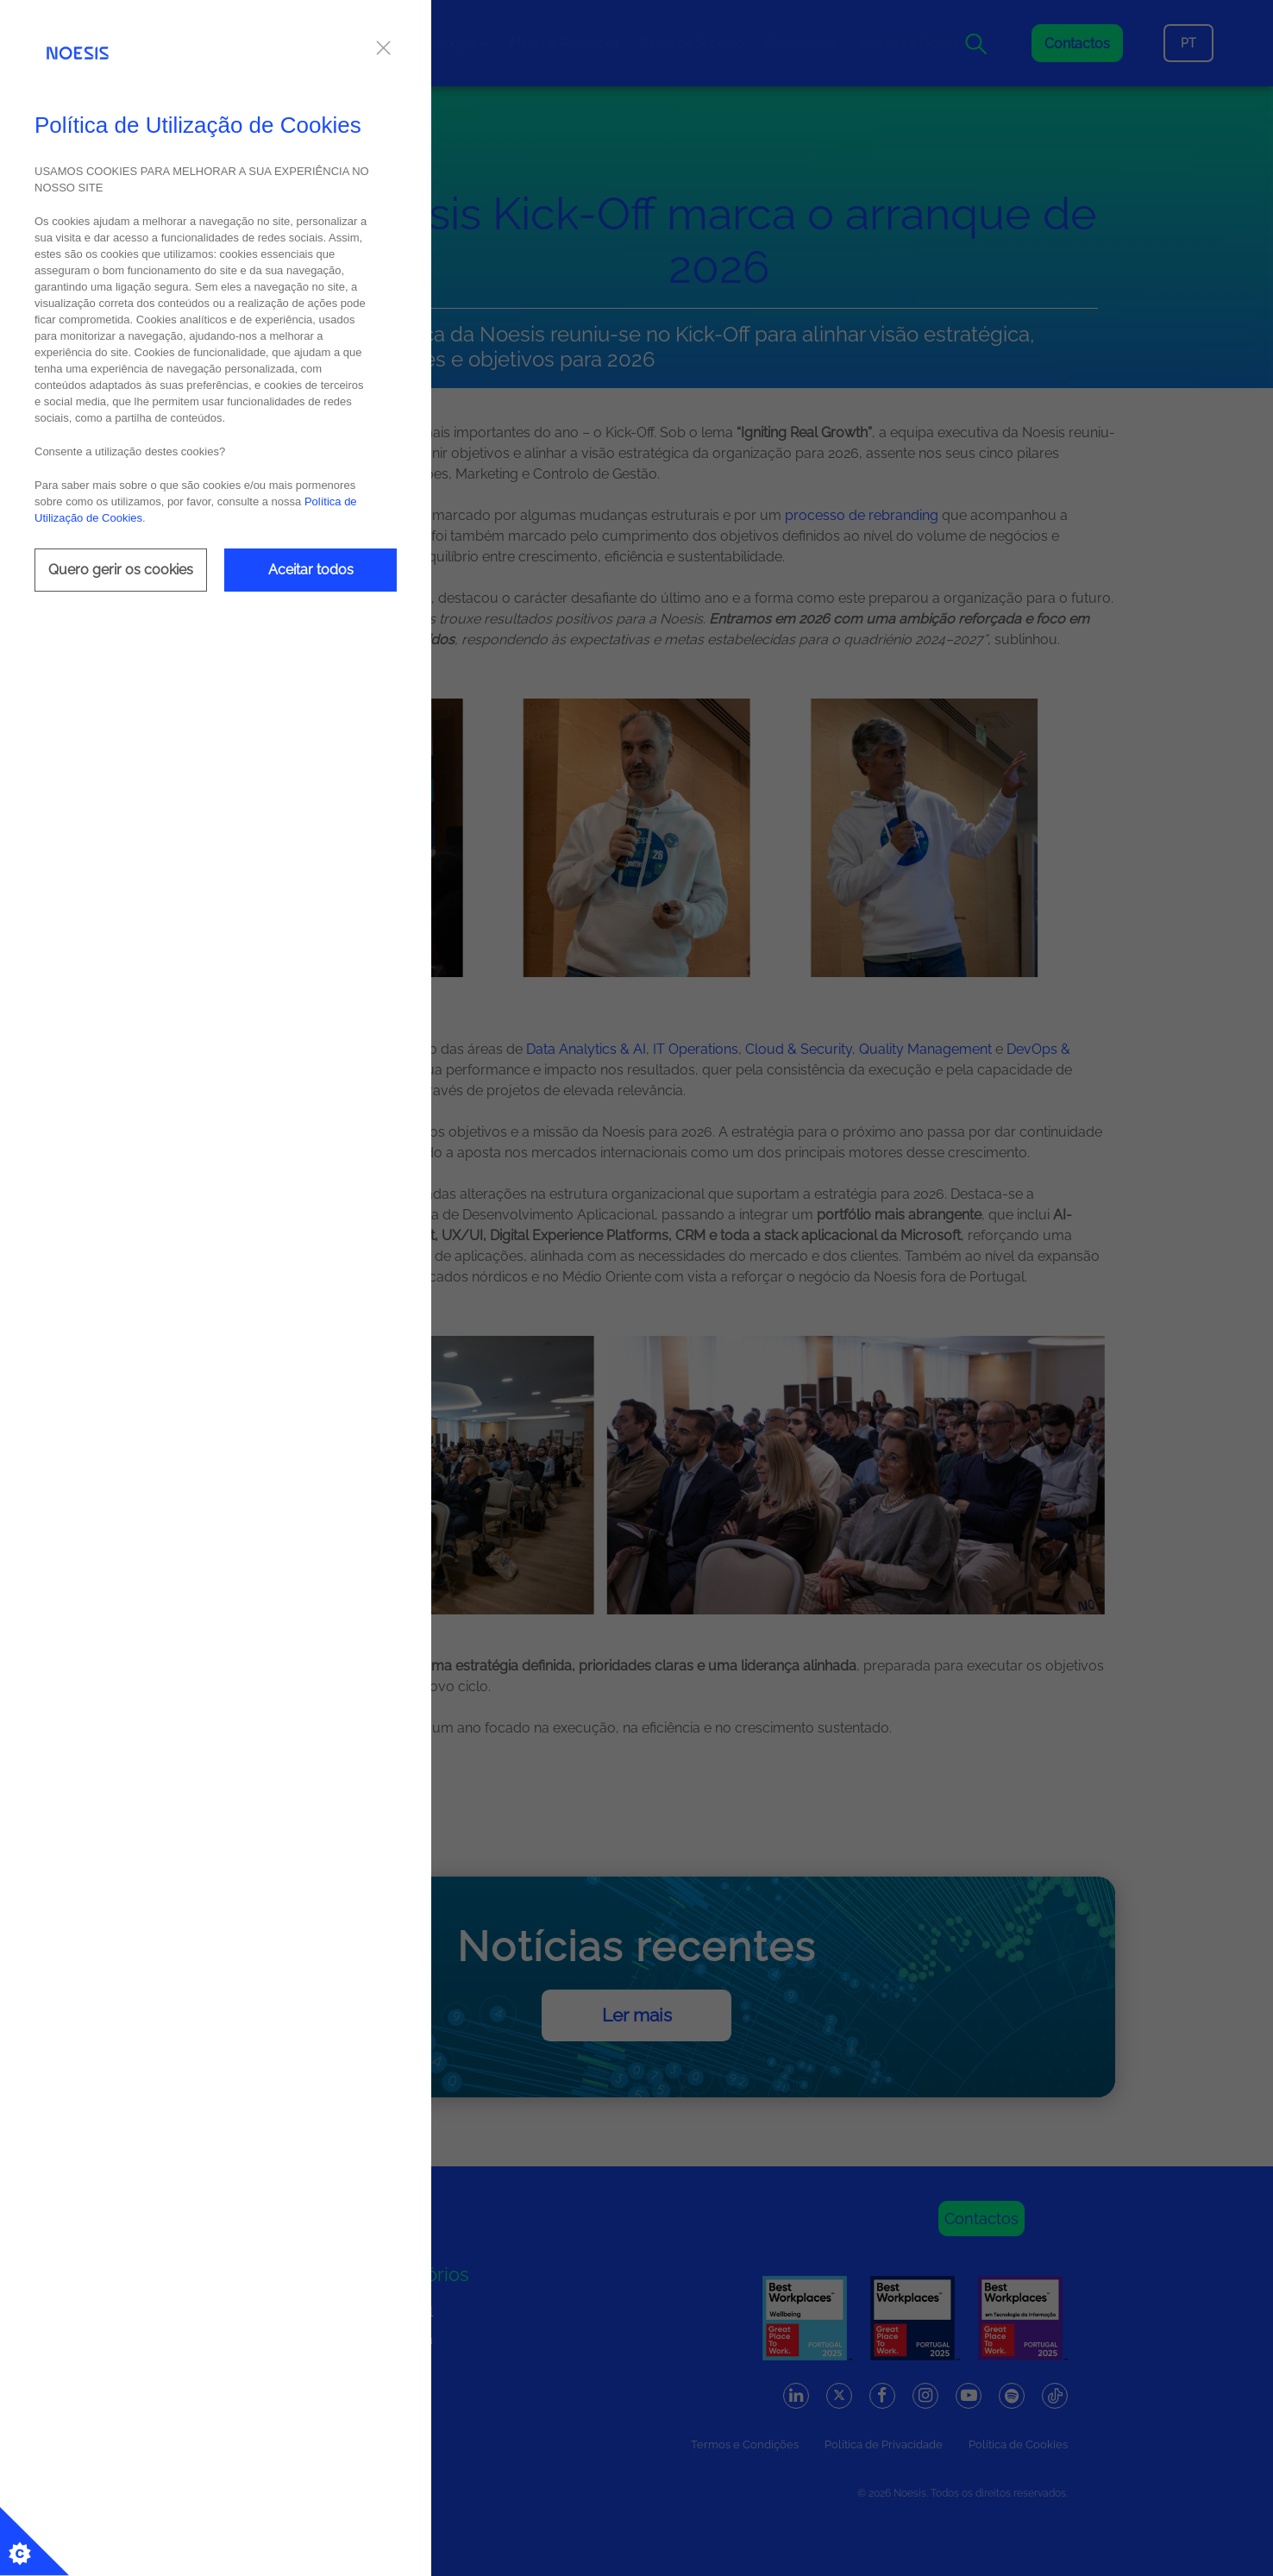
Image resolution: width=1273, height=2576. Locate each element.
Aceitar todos (311, 569)
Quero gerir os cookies (120, 569)
